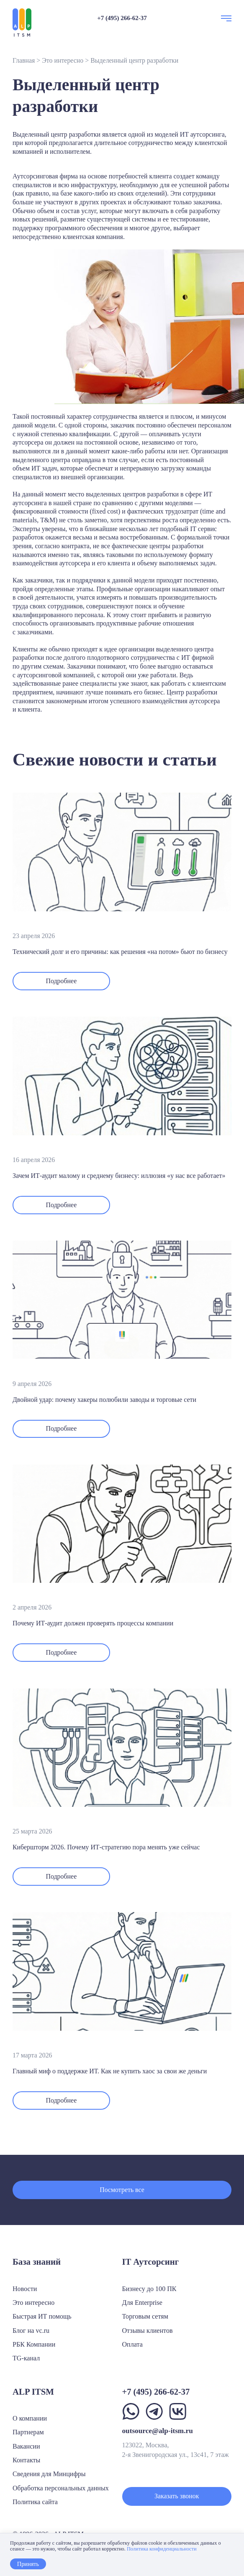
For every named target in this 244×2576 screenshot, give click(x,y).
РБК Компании (34, 2344)
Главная (24, 60)
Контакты (26, 2460)
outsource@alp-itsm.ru (157, 2431)
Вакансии (26, 2446)
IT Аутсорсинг (150, 2262)
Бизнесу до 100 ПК (149, 2288)
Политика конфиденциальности (162, 2549)
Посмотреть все (122, 2189)
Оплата (132, 2344)
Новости (25, 2288)
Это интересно (62, 60)
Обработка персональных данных (61, 2488)
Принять (28, 2564)
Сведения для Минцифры (49, 2473)
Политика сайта (35, 2501)
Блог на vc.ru (31, 2330)
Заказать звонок (176, 2496)
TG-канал (26, 2358)
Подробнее (61, 980)
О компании (30, 2418)
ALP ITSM (33, 2392)
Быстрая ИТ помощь (42, 2316)
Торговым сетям (145, 2316)
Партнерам (28, 2432)
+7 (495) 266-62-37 (122, 18)
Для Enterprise (142, 2302)
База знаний (37, 2262)
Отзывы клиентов (147, 2330)
